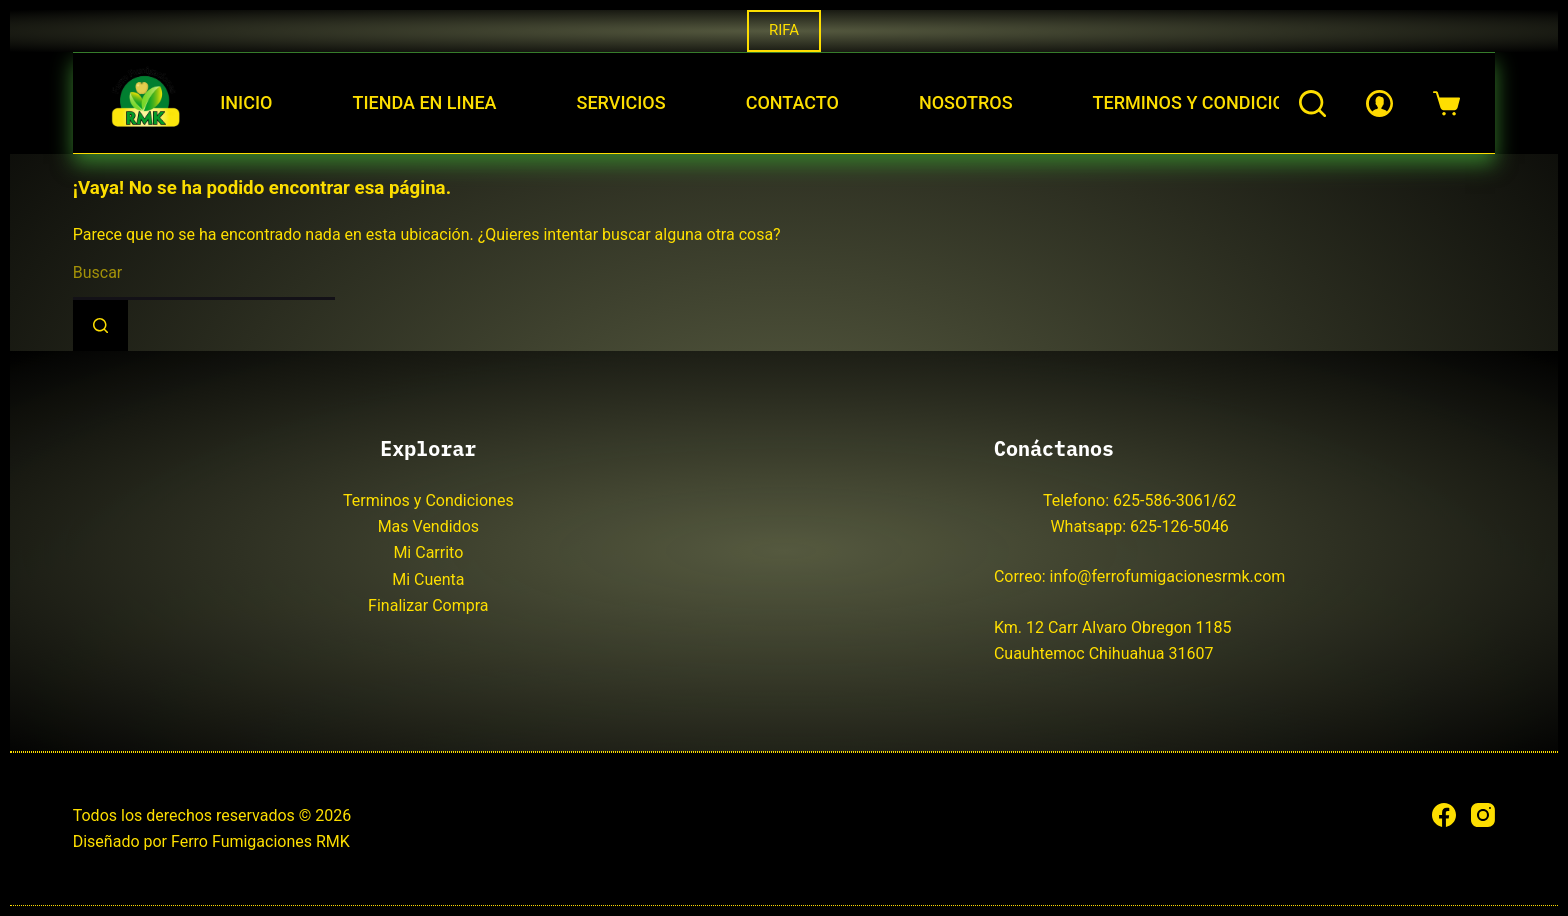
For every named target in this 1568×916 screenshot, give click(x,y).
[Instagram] (1483, 815)
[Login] (1379, 103)
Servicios (621, 102)
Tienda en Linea (424, 102)
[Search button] (100, 325)
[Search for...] (204, 274)
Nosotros (966, 102)
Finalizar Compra (428, 605)
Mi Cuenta (428, 579)
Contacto (792, 102)
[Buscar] (1312, 103)
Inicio (246, 102)
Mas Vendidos (428, 526)
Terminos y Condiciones (1206, 102)
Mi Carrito (428, 552)
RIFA (784, 30)
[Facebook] (1444, 815)
